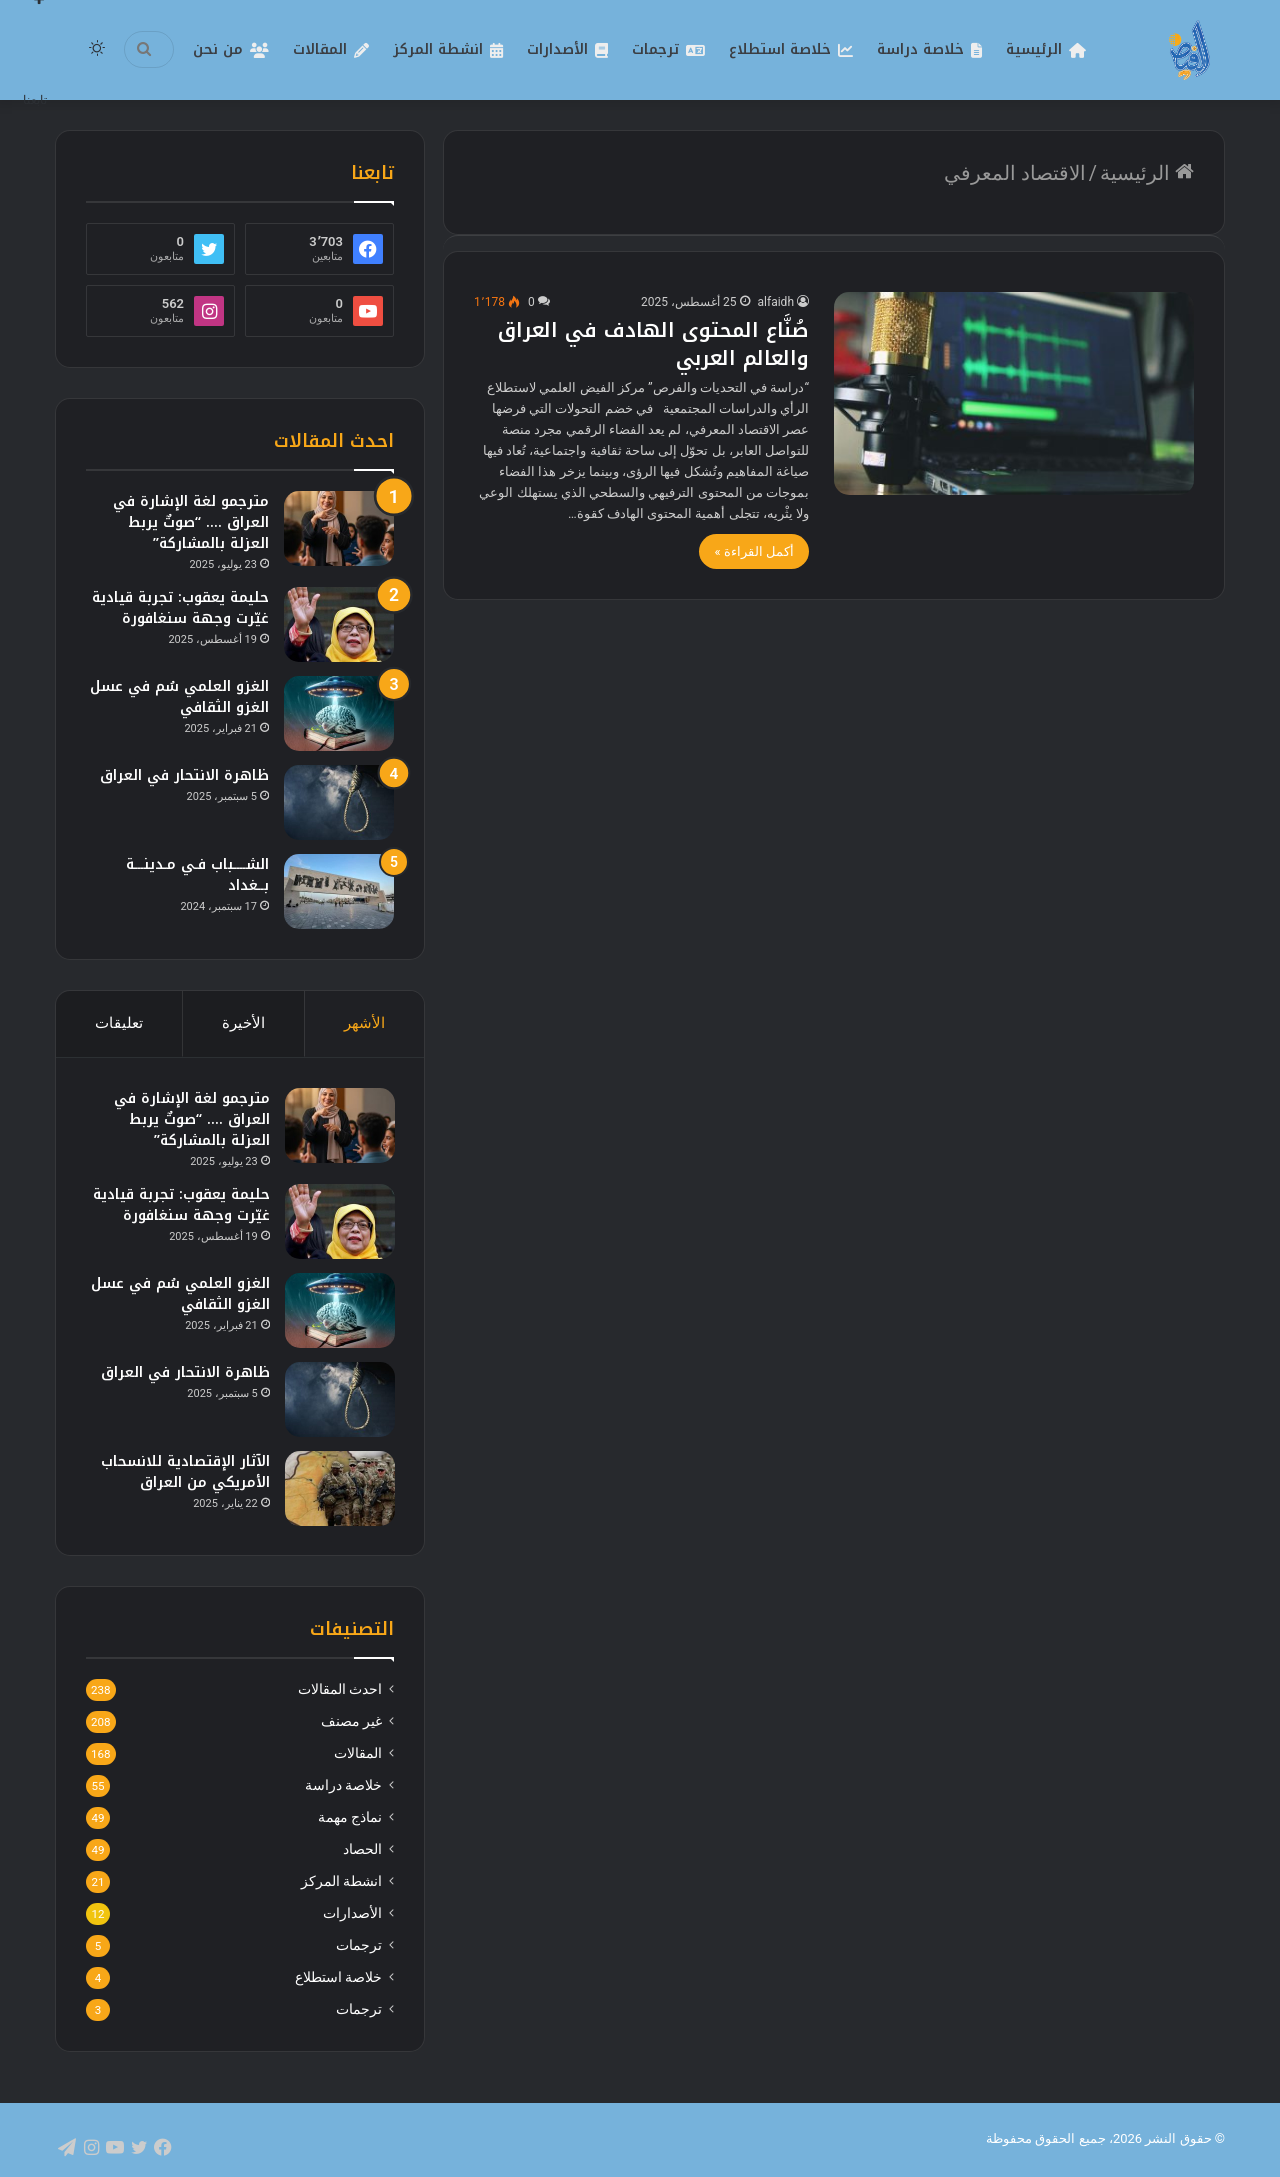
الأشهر (364, 1023)
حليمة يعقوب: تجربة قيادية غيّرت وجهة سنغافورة (180, 608)
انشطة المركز (438, 49)
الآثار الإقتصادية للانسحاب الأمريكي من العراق (184, 1472)
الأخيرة (243, 1023)
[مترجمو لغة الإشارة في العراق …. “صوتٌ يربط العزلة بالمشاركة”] (339, 528)
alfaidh (776, 302)
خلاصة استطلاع (780, 49)
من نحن (218, 49)
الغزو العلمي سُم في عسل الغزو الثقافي (179, 697)
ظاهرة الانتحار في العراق (184, 775)
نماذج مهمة (350, 1819)
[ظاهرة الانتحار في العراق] (339, 802)
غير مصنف (351, 1723)
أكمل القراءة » (754, 551)
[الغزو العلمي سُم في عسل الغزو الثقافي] (339, 713)
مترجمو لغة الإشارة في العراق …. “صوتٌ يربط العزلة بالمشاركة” (191, 522)
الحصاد (362, 1851)
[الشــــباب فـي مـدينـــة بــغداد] (339, 891)
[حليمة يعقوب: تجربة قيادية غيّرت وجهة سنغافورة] (339, 624)
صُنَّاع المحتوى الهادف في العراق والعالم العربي (653, 344)
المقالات (320, 49)
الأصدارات (557, 49)
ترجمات (655, 49)
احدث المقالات (340, 1691)
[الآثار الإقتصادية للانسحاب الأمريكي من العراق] (339, 1488)
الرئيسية (1034, 49)
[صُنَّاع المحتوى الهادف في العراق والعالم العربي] (1014, 393)
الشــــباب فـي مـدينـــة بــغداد (197, 875)
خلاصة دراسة (920, 49)
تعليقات (119, 1023)
